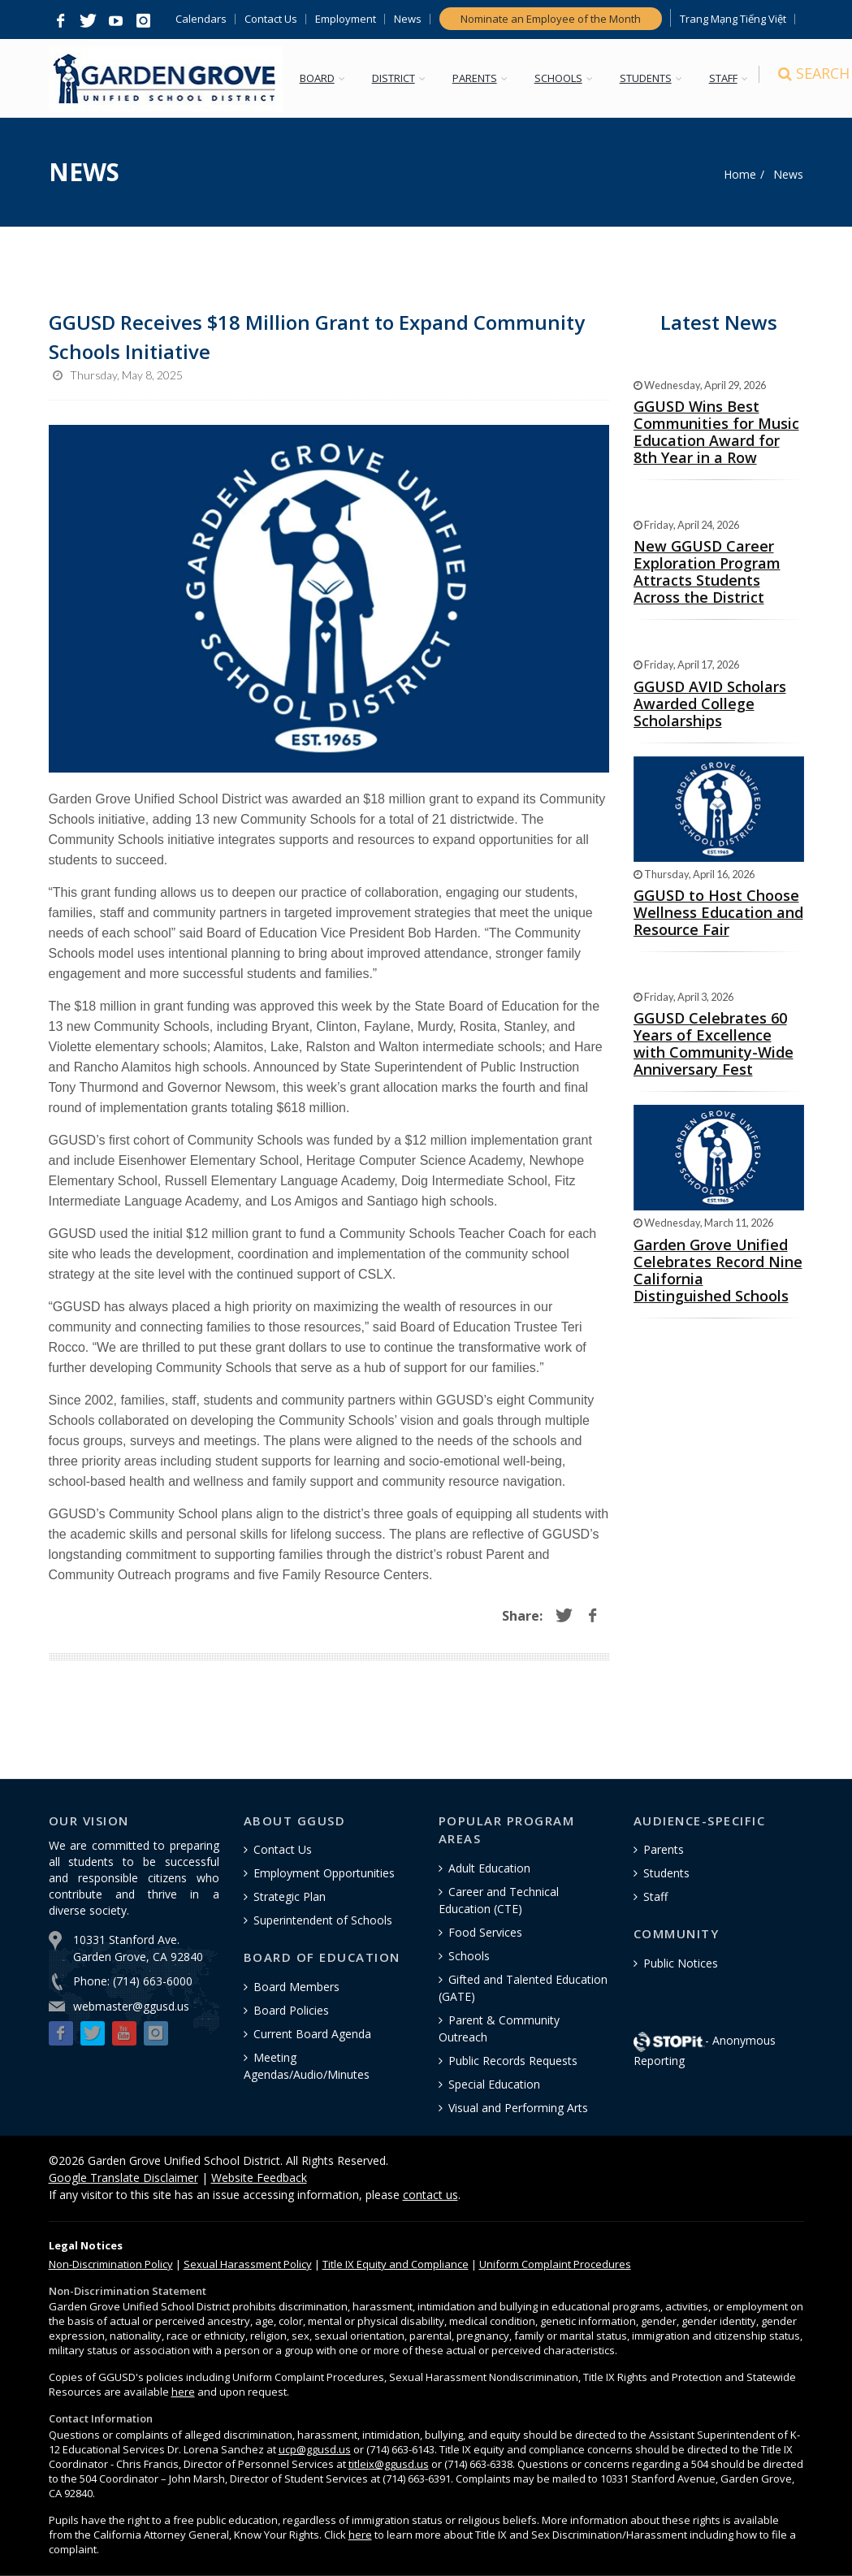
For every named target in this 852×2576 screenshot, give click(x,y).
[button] (61, 21)
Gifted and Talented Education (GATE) (523, 1988)
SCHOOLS (562, 78)
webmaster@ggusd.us (131, 2006)
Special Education (494, 2084)
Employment (345, 19)
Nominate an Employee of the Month (551, 18)
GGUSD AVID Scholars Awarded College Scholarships (710, 703)
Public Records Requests (512, 2060)
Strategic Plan (289, 1896)
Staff (655, 1896)
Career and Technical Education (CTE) (499, 1900)
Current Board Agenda (312, 2033)
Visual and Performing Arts (518, 2107)
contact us (430, 2194)
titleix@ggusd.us (388, 2464)
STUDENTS (649, 78)
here (183, 2391)
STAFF (726, 78)
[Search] (789, 79)
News (408, 19)
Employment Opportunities (324, 1873)
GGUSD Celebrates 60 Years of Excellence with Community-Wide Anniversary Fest (714, 1043)
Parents (663, 1849)
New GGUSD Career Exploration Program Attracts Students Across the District (707, 571)
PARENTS (478, 78)
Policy (111, 2264)
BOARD (320, 78)
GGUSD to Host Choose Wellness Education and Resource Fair (718, 912)
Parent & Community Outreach (499, 2028)
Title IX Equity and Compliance (395, 2264)
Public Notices (680, 1963)
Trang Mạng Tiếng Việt (733, 19)
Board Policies (291, 2010)
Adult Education (489, 1868)
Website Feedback (259, 2177)
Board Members (296, 1986)
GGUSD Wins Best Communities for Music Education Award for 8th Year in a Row (716, 431)
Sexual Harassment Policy (248, 2264)
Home (740, 174)
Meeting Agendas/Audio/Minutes (307, 2066)
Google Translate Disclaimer (123, 2177)
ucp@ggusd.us (315, 2449)
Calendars (201, 19)
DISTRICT (396, 78)
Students (666, 1873)
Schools (469, 1955)
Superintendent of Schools (322, 1920)
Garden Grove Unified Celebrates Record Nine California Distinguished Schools (718, 1270)
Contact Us (270, 19)
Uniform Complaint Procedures (555, 2264)
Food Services (485, 1932)
